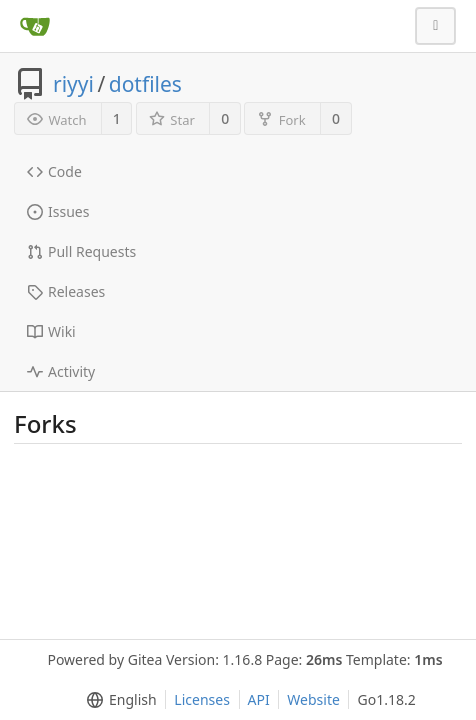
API (259, 699)
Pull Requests (81, 251)
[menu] (117, 700)
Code (54, 171)
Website (313, 699)
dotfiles (145, 84)
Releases (66, 291)
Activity (61, 371)
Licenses (202, 699)
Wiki (51, 331)
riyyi (73, 84)
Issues (58, 211)
